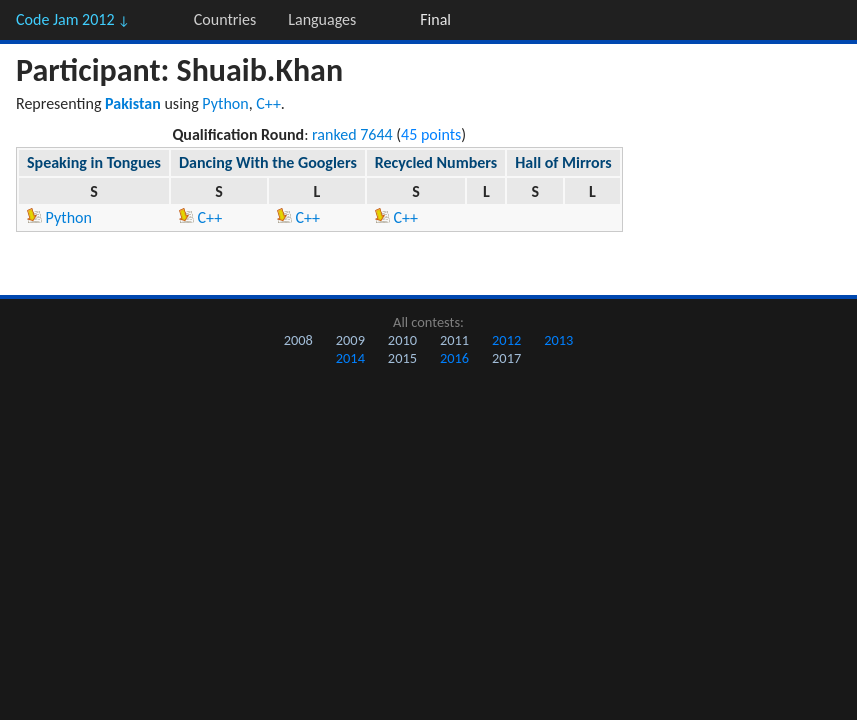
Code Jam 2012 (73, 19)
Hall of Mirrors (563, 162)
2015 (402, 358)
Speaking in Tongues (94, 162)
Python (225, 103)
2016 (454, 358)
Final (435, 19)
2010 (402, 340)
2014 (350, 358)
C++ (268, 103)
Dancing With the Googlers (268, 162)
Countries (225, 19)
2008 (298, 340)
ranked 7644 (352, 134)
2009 (350, 340)
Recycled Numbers (436, 162)
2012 (506, 340)
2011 (454, 340)
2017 (506, 358)
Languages (322, 19)
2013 (558, 340)
